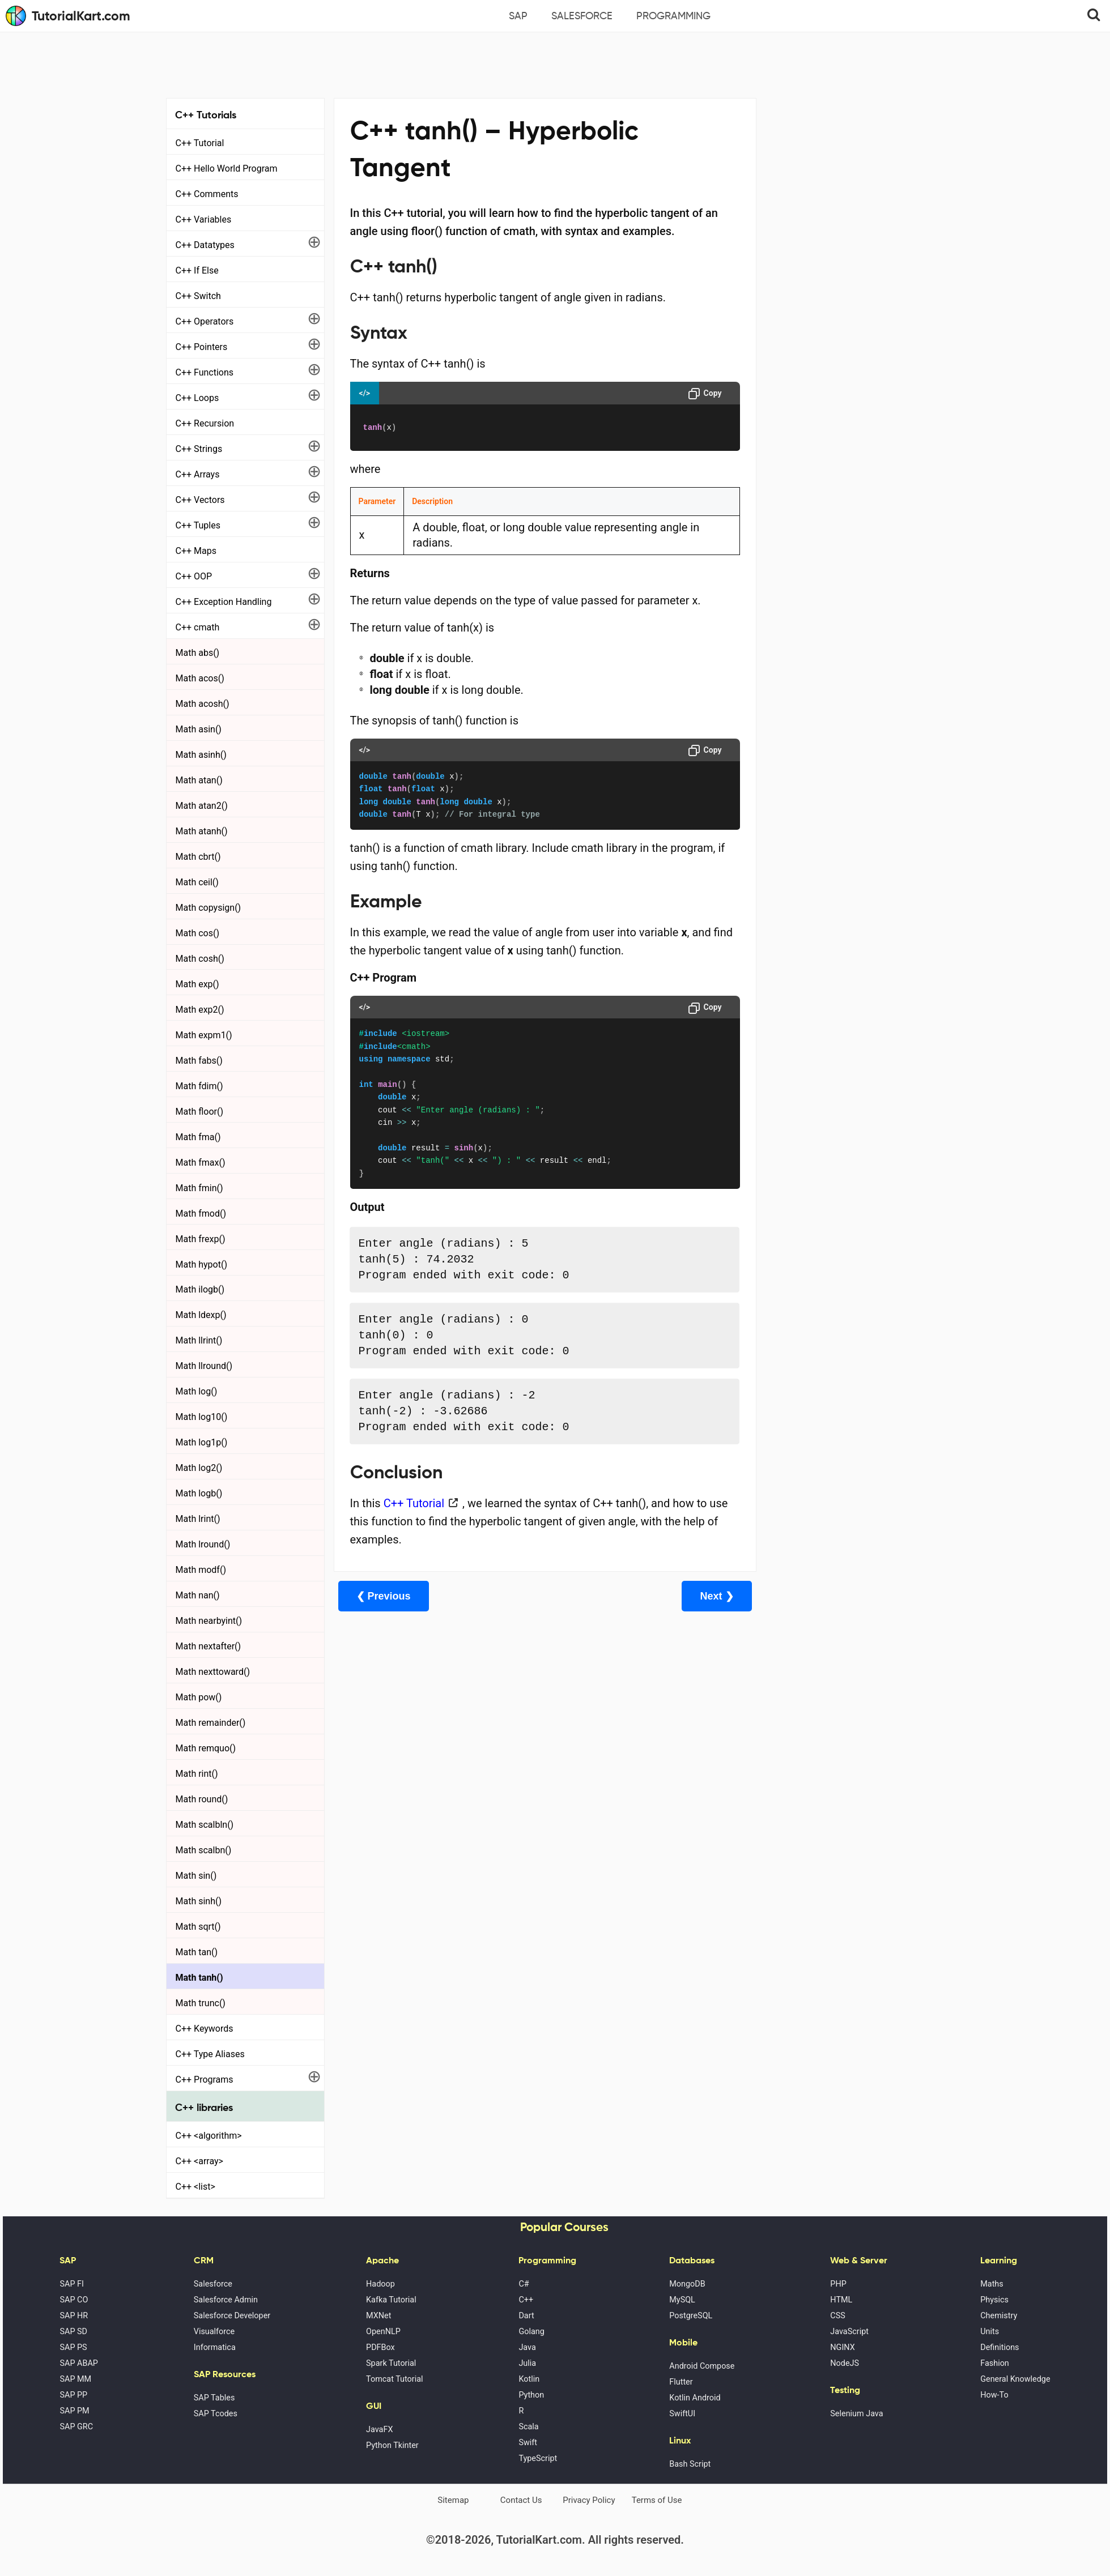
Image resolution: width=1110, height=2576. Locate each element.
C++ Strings (199, 448)
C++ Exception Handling (224, 601)
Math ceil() (197, 882)
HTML (841, 2300)
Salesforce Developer (232, 2316)
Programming (673, 16)
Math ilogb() (200, 1289)
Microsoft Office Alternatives (822, 302)
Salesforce (582, 16)
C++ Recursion (205, 423)
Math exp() (197, 984)
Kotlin (528, 2379)
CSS (837, 2316)
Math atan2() (202, 805)
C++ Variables (204, 219)
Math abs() (198, 652)
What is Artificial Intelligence (821, 365)
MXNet (378, 2316)
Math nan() (198, 1595)
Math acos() (200, 678)
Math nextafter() (208, 1646)
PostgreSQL (690, 2316)
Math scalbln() (205, 1824)
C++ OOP (194, 576)
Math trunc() (201, 2003)
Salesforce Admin (226, 2300)
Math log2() (199, 1467)
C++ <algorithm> (209, 2135)
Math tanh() (199, 1977)
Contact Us (521, 2500)
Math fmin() (199, 1188)
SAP (518, 16)
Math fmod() (201, 1213)
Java (526, 2347)
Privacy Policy (589, 2500)
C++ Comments (207, 194)
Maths (991, 2284)
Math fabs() (199, 1060)
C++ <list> (195, 2186)
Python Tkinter (392, 2445)
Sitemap (453, 2500)
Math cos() (198, 933)
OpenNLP (383, 2331)
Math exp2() (200, 1009)
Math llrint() (199, 1340)
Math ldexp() (201, 1315)
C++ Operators (205, 321)
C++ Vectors (200, 499)
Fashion (994, 2363)
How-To (994, 2395)
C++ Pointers (202, 347)
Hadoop (380, 2284)
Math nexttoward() (213, 1671)
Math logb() (199, 1493)
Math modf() (201, 1569)
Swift (527, 2442)
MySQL (682, 2300)
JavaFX (379, 2429)
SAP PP (73, 2395)
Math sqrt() (198, 1926)
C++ (525, 2300)
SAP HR (73, 2316)
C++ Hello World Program (227, 168)
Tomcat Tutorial (394, 2379)
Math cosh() (200, 958)
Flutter (680, 2382)
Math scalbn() (204, 1850)
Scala (528, 2427)
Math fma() (198, 1137)
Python (531, 2395)
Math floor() (200, 1111)
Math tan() (197, 1952)
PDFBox (380, 2347)
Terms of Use (657, 2500)
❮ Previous (383, 1596)
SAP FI (71, 2284)
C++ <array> (199, 2161)
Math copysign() (208, 907)
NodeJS (844, 2363)
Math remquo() (206, 1748)
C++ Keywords (204, 2028)
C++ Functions (205, 372)
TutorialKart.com (68, 16)
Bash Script (690, 2464)
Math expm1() (204, 1035)
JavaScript (849, 2331)
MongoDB (687, 2284)
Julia (527, 2363)
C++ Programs (204, 2079)
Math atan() (199, 780)
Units (989, 2331)
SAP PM (74, 2411)
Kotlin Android (694, 2398)
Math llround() (204, 1365)
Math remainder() (211, 1722)
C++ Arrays (198, 474)
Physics (994, 2300)
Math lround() (203, 1544)
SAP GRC (76, 2427)
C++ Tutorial (200, 143)
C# (523, 2284)
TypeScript (537, 2458)
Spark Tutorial (391, 2363)
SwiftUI (682, 2414)
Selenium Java (856, 2414)
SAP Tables (214, 2398)
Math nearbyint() (209, 1620)
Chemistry (998, 2316)
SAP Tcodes (215, 2414)
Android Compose (701, 2366)
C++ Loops (197, 398)
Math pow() (199, 1697)
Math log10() (202, 1416)
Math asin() (199, 729)
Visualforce (214, 2331)
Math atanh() (202, 831)
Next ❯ (695, 1596)
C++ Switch (198, 296)
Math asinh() (201, 754)
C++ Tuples (198, 525)
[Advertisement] (555, 63)
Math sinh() (199, 1901)
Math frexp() (201, 1239)
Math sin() (196, 1875)
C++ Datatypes (205, 245)
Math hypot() (201, 1264)
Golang (531, 2331)
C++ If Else (197, 270)
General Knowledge (1015, 2379)
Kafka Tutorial (391, 2300)
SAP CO (73, 2300)
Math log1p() (202, 1442)
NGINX (842, 2347)
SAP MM (75, 2379)
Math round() (202, 1799)
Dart (526, 2316)
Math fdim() (199, 1086)
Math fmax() (201, 1162)
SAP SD (73, 2331)
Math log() (197, 1391)
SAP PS (73, 2347)
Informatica (215, 2347)
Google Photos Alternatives (818, 333)
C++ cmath (198, 627)
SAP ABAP (78, 2363)
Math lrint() (198, 1518)
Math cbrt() (198, 856)
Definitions (999, 2347)
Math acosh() (202, 703)
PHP (838, 2284)
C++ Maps (196, 550)
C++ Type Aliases (210, 2054)
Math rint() (197, 1773)
